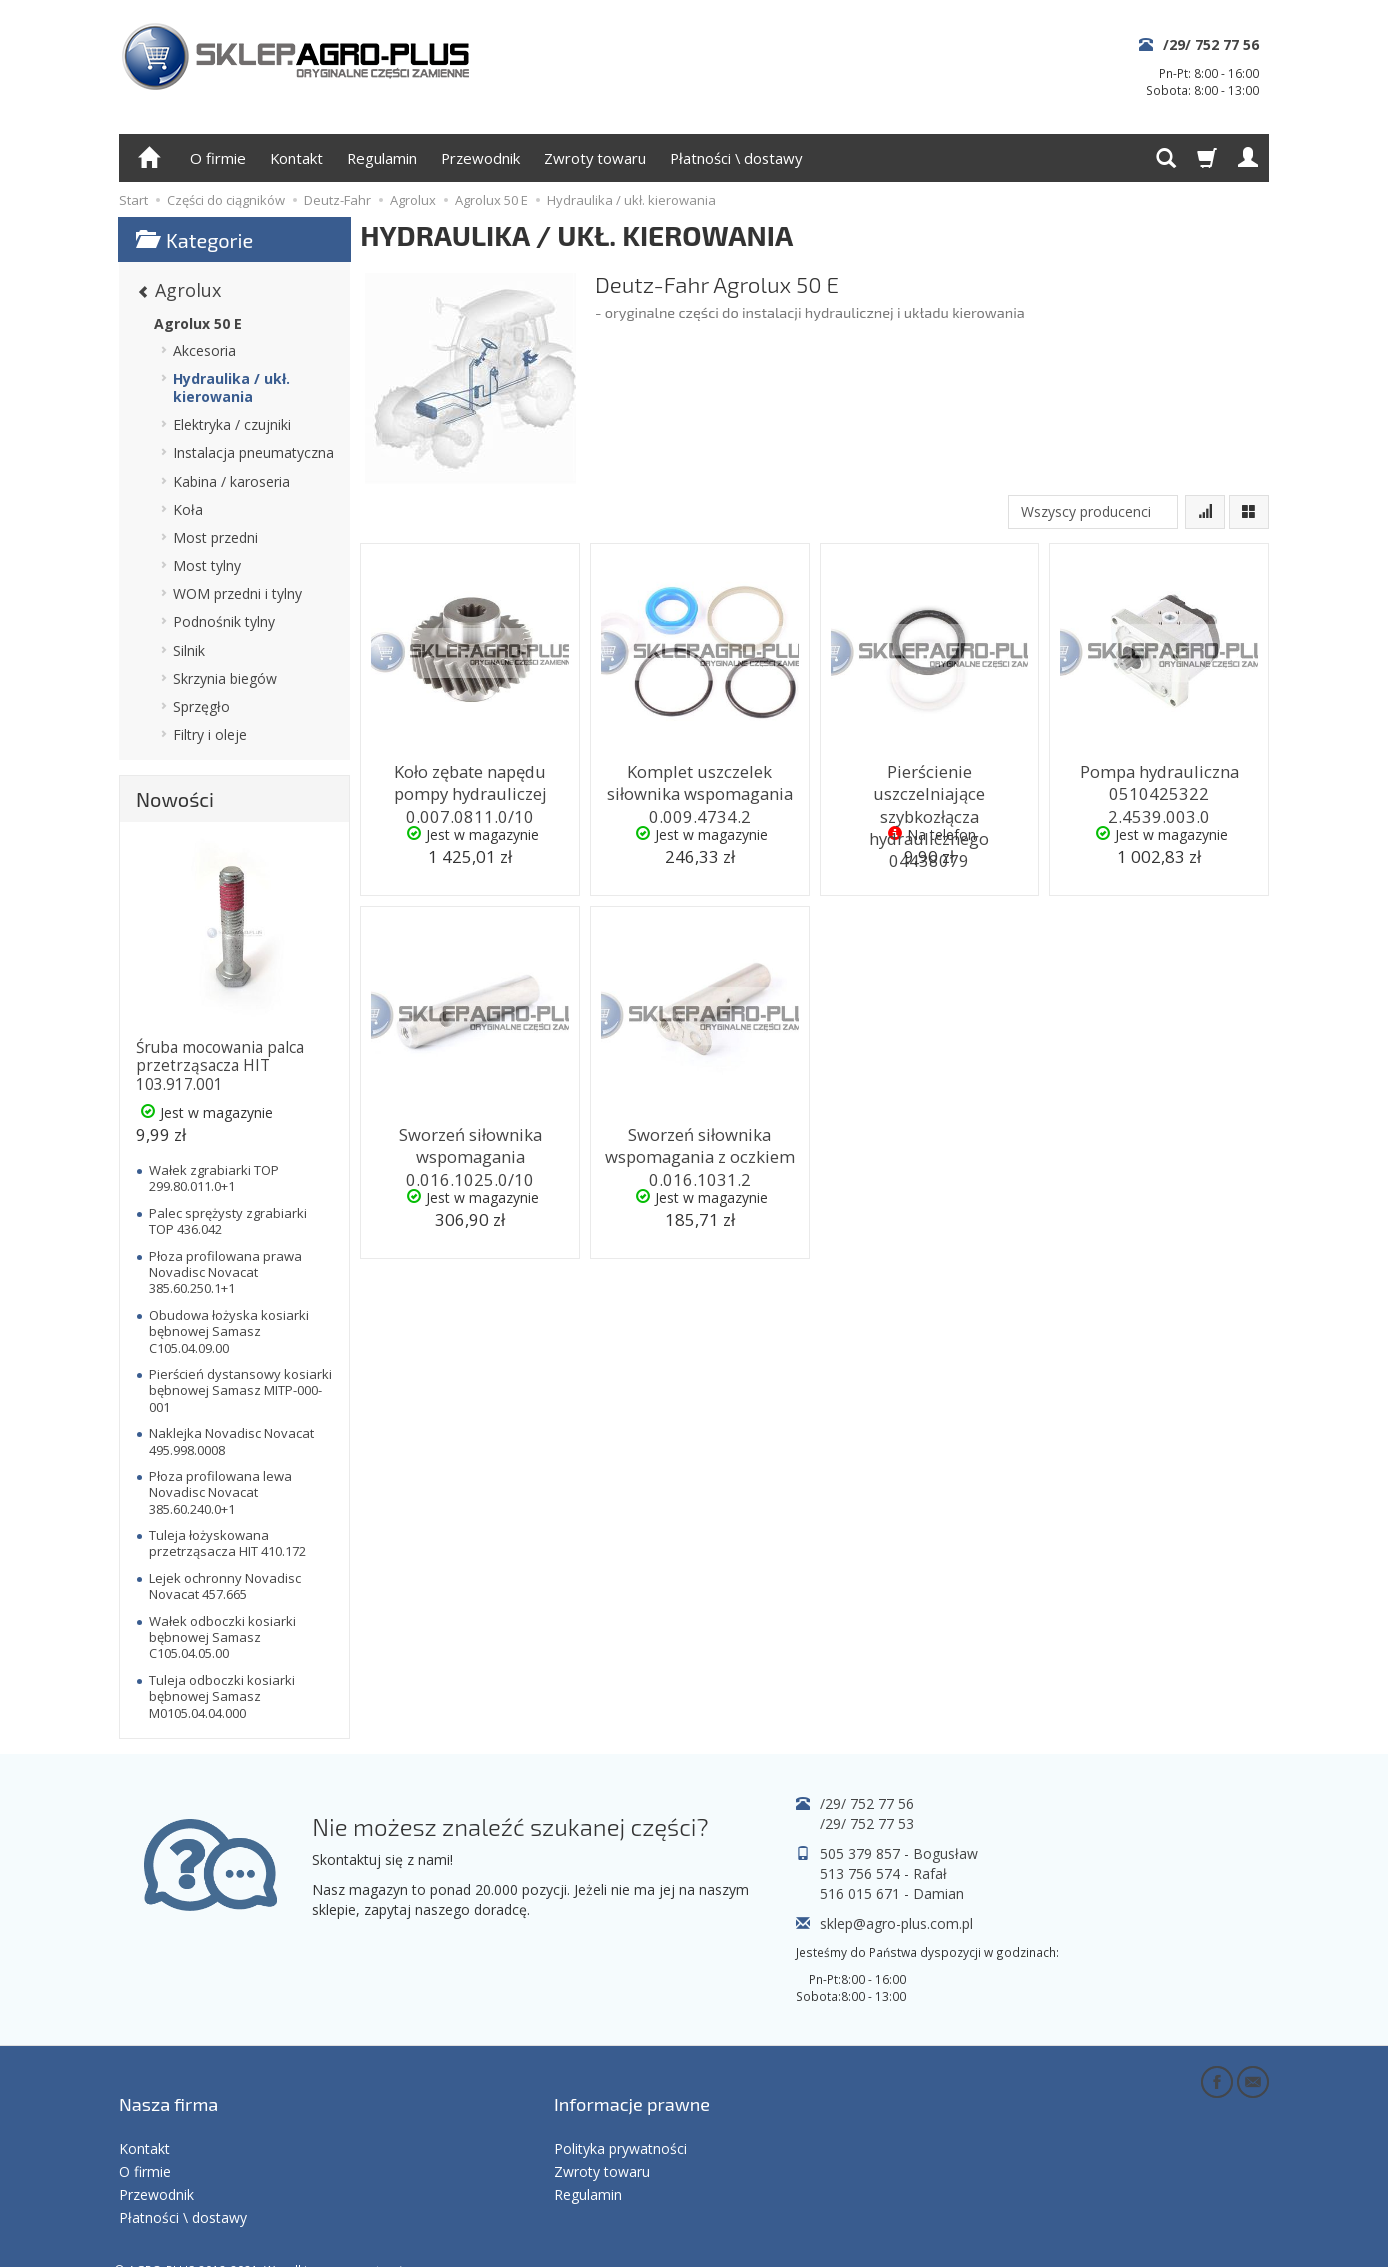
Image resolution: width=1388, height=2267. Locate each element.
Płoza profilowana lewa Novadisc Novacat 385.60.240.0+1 (220, 1492)
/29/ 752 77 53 (867, 1823)
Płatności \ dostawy (736, 158)
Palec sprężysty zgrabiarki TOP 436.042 (228, 1221)
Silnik (189, 650)
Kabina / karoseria (231, 481)
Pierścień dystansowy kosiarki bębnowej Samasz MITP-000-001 (240, 1390)
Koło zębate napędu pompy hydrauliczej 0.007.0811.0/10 (470, 788)
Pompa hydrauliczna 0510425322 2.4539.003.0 (1159, 778)
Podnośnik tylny (224, 621)
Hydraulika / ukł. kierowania (231, 387)
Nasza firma (168, 2086)
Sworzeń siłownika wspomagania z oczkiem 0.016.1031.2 (700, 1151)
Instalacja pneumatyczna (253, 452)
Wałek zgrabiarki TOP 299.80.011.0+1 (214, 1178)
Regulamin (382, 158)
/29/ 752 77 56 (1211, 44)
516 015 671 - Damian (892, 1893)
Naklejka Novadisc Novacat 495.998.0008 (231, 1441)
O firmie (218, 158)
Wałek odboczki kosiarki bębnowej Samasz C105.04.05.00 (222, 1637)
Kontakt (296, 158)
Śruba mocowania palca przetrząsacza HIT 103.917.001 (220, 1066)
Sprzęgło (201, 706)
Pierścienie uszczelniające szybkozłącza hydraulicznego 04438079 (929, 788)
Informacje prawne (632, 2086)
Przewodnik (480, 158)
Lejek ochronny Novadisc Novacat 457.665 (225, 1586)
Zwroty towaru (595, 158)
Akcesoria (204, 350)
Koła (188, 509)
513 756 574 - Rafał (883, 1873)
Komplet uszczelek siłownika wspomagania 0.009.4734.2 (700, 788)
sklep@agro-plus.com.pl (896, 1923)
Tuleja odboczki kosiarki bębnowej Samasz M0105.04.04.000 (222, 1696)
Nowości (175, 799)
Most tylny (207, 565)
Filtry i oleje (210, 734)
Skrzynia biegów (225, 678)
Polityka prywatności (620, 2116)
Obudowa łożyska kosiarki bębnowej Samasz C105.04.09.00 (229, 1331)
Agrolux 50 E (198, 323)
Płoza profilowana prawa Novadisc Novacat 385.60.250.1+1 (225, 1272)
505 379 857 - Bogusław (899, 1853)
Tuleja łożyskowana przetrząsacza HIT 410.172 (227, 1543)
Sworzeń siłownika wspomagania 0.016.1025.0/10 (470, 1151)
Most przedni (215, 537)
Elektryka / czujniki (232, 424)
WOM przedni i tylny (237, 593)
